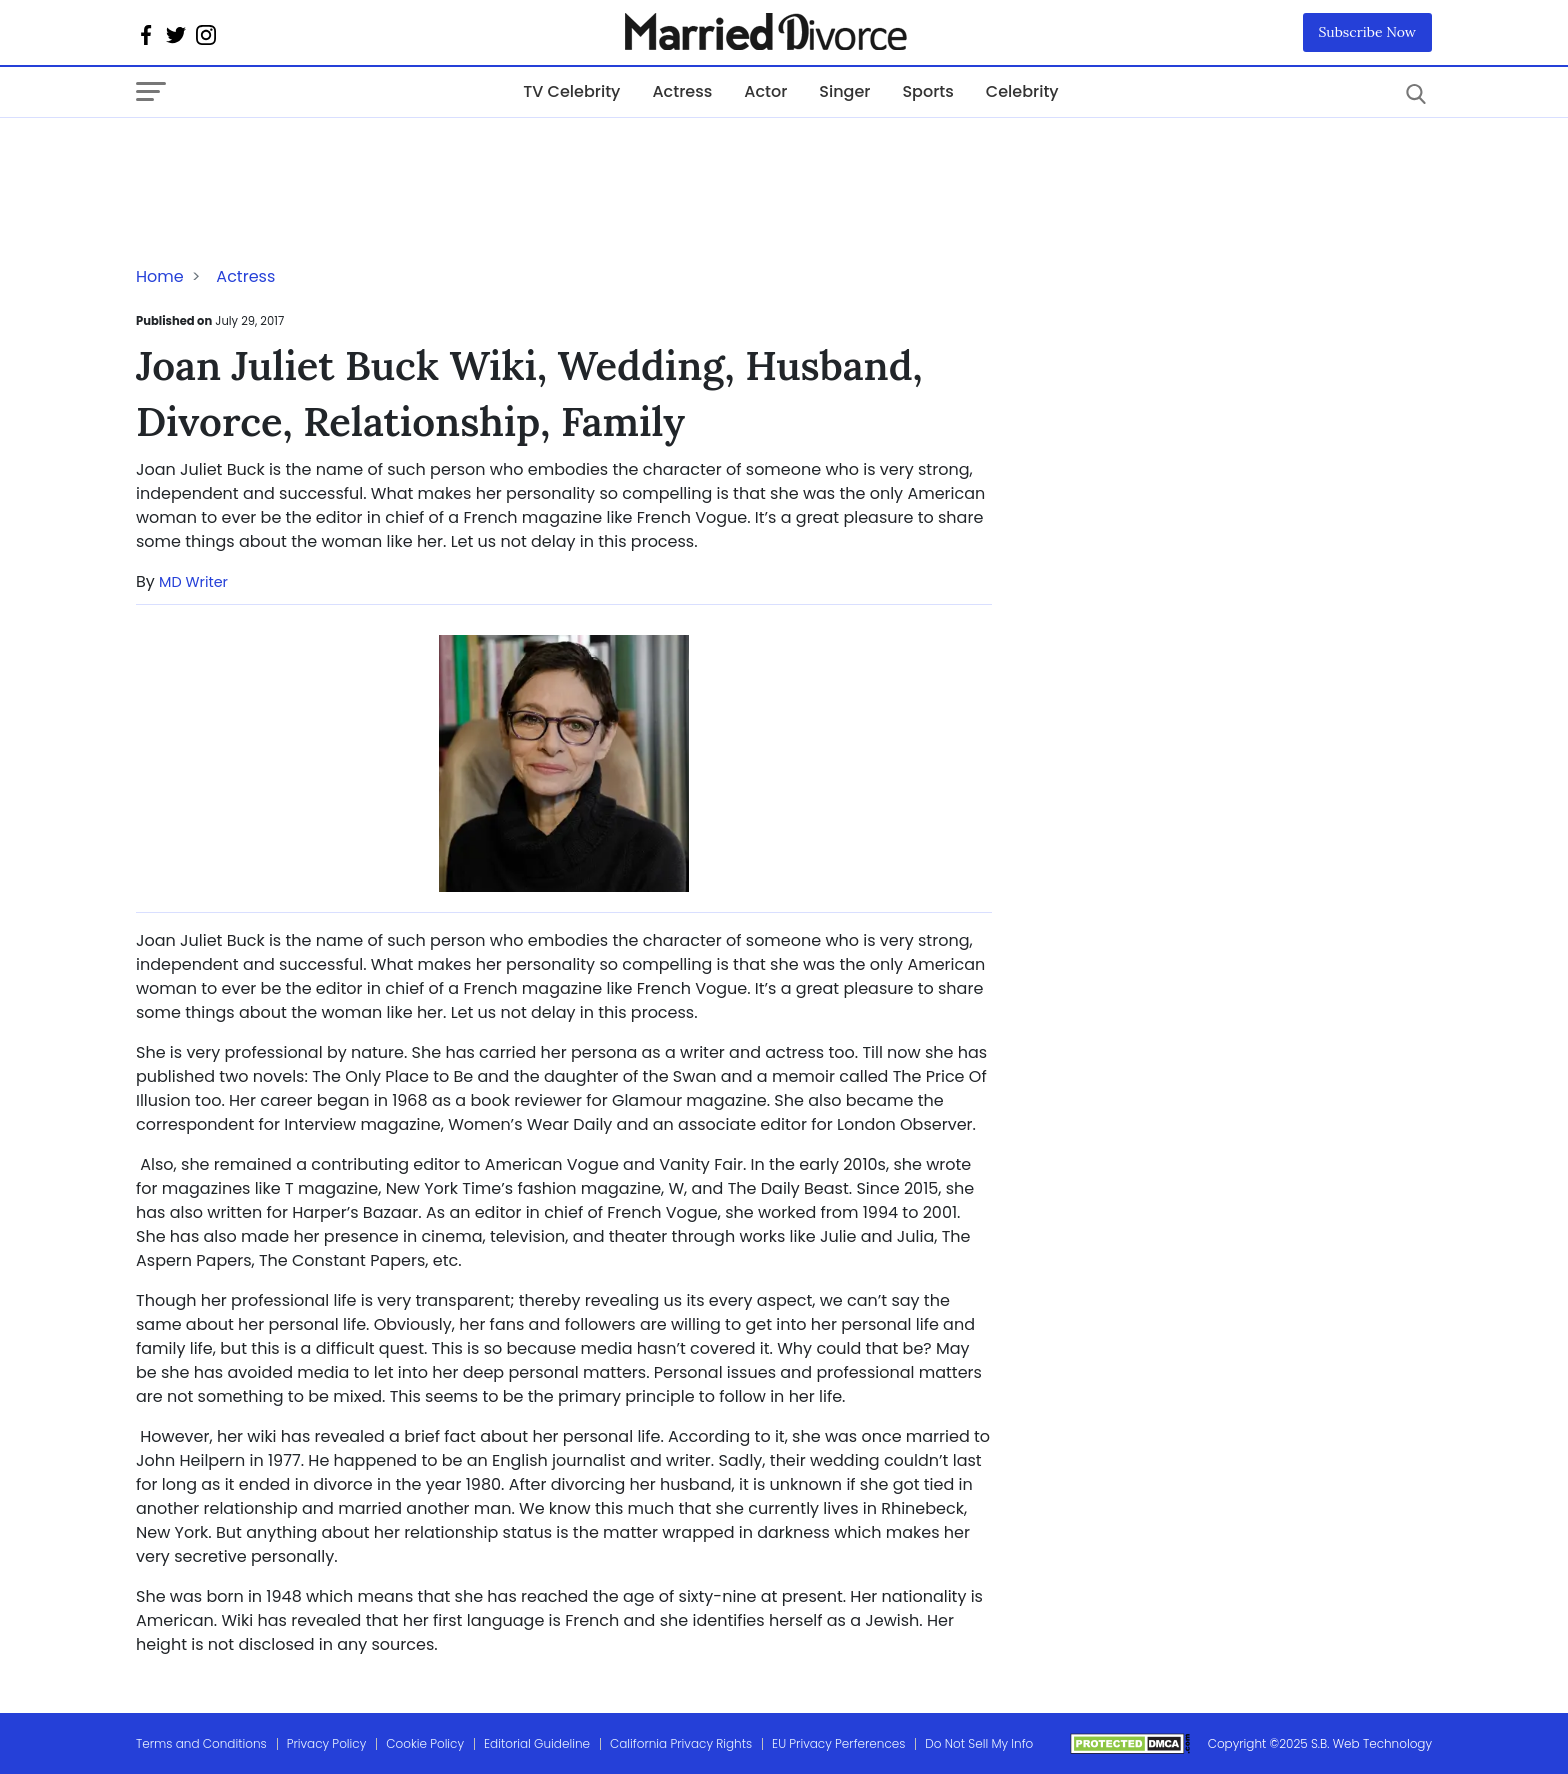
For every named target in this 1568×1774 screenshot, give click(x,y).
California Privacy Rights (681, 1743)
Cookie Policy (425, 1743)
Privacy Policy (327, 1743)
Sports (927, 91)
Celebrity (1022, 91)
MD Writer (193, 582)
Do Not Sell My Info (979, 1743)
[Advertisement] (296, 158)
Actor (765, 91)
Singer (844, 91)
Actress (682, 91)
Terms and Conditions (201, 1743)
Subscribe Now (1368, 32)
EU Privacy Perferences (838, 1743)
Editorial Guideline (537, 1743)
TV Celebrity (571, 91)
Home (160, 276)
